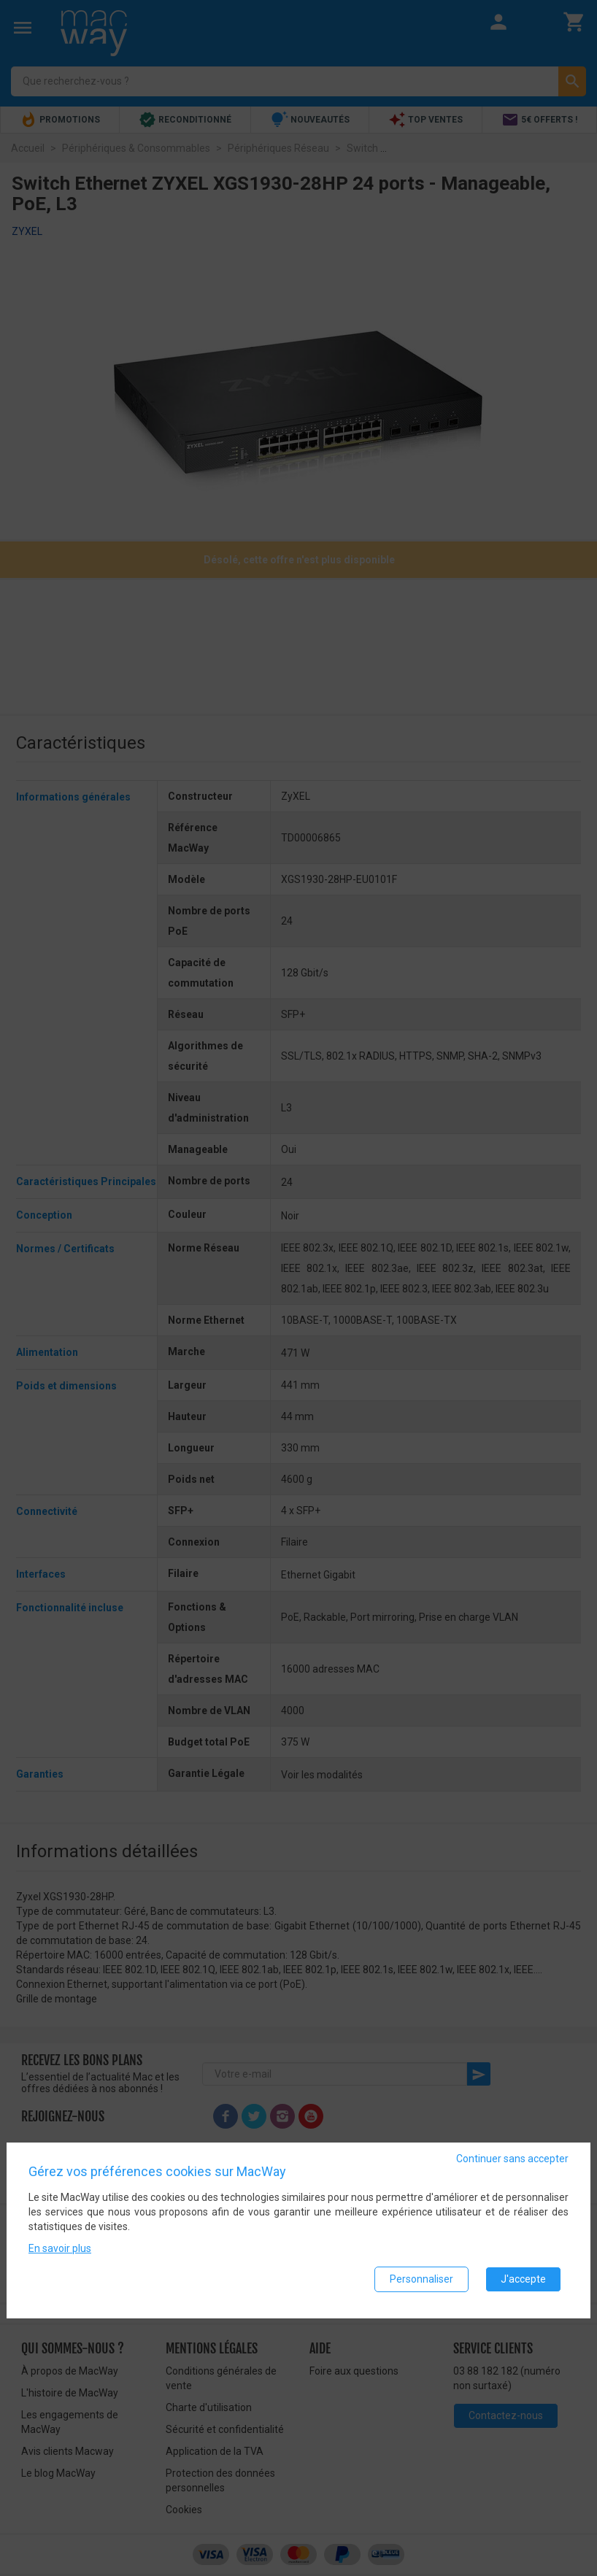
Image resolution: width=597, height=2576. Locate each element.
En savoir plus (59, 2253)
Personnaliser (421, 2283)
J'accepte (523, 2283)
